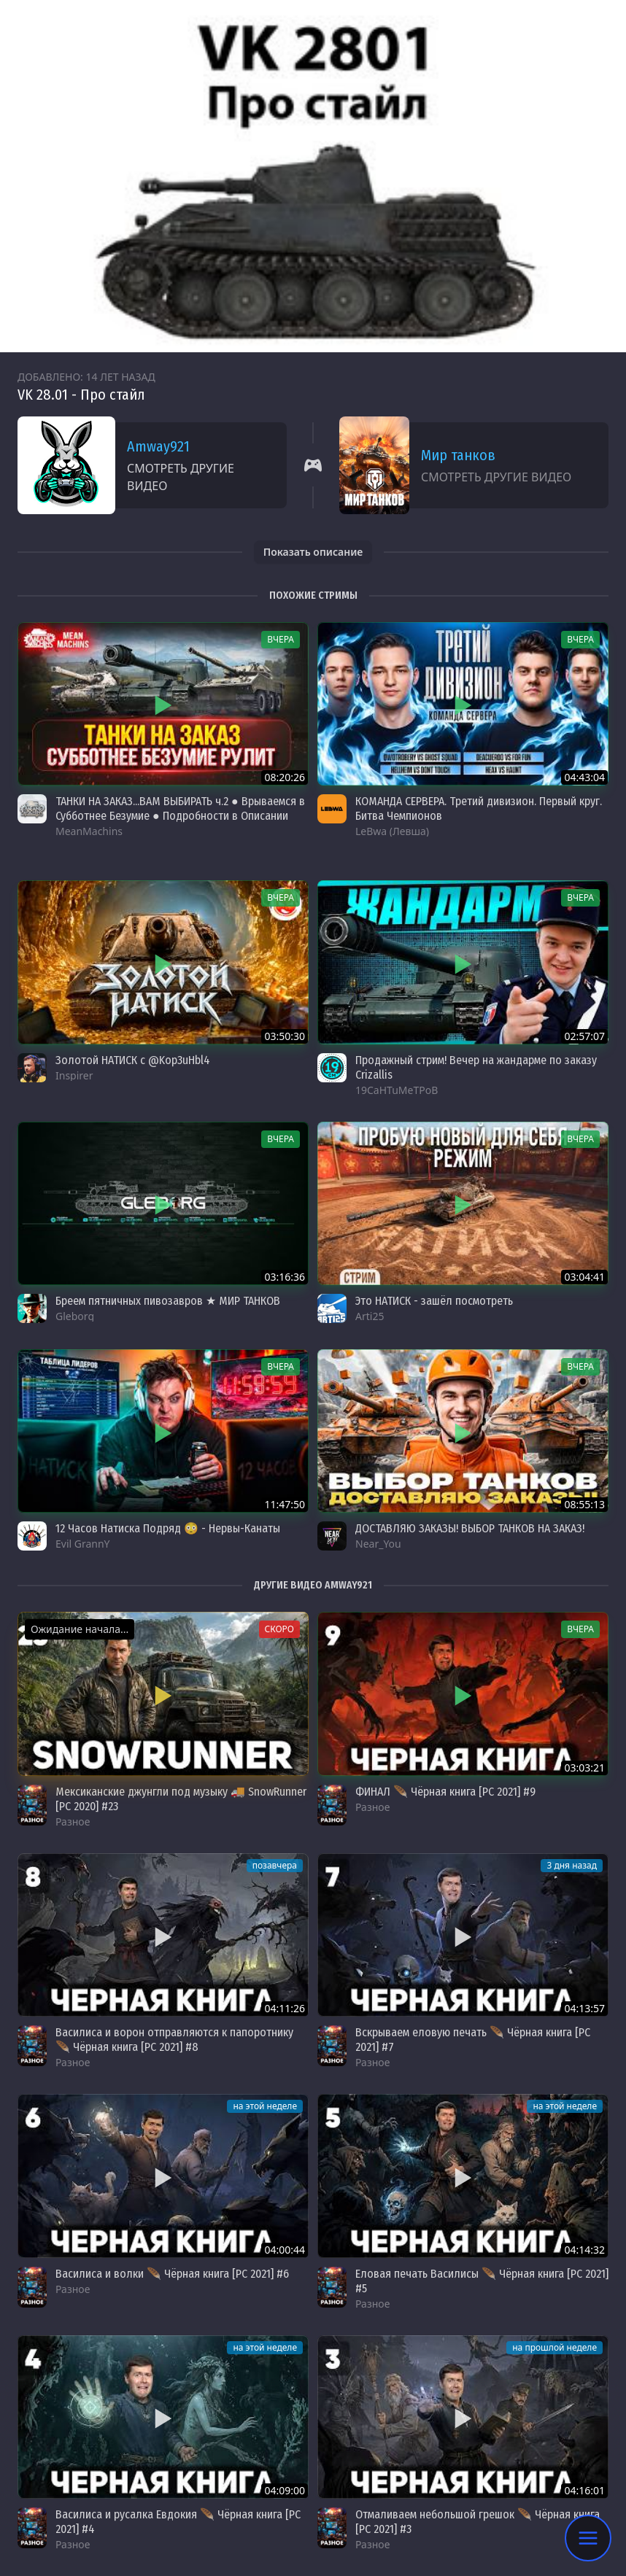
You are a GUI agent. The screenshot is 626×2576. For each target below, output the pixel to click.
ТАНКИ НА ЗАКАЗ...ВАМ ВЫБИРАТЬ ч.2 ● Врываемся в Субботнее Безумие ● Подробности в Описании (180, 808)
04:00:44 (284, 2250)
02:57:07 (584, 1036)
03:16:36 (284, 1277)
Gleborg (74, 1316)
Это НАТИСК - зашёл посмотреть (434, 1301)
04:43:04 (584, 777)
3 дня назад (571, 1865)
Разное (72, 1821)
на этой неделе (265, 2106)
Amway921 (158, 446)
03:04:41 (584, 1277)
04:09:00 (284, 2490)
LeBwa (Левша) (392, 831)
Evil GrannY (82, 1544)
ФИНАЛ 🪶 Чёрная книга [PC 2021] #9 (445, 1792)
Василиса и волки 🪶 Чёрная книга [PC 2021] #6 (172, 2274)
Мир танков (458, 455)
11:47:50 (284, 1504)
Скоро (279, 1629)
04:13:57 (584, 2008)
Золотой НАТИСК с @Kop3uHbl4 (132, 1060)
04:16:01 (584, 2490)
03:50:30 (284, 1036)
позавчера (274, 1865)
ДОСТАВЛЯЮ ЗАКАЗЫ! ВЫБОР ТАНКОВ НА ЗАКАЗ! (469, 1528)
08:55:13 (584, 1504)
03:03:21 (584, 1767)
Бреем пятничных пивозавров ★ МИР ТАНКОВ (167, 1301)
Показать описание (313, 552)
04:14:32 (584, 2250)
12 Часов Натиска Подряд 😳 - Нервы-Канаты (167, 1528)
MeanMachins (89, 831)
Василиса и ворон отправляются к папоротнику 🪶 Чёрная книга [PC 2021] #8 (174, 2039)
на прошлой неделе (554, 2347)
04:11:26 (284, 2008)
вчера (280, 639)
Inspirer (74, 1075)
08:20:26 (284, 777)
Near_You (378, 1544)
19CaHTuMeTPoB (396, 1090)
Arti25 (369, 1316)
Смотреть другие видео (180, 477)
